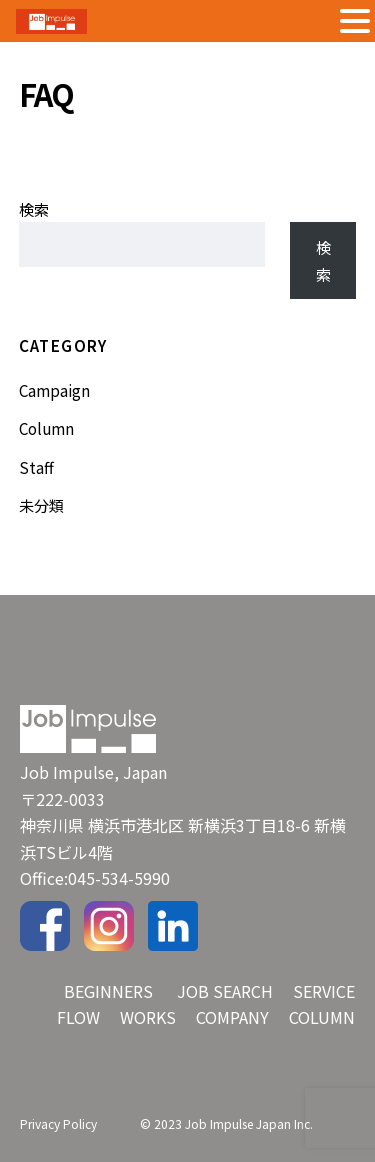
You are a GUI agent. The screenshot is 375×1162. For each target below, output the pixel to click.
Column (46, 428)
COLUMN (322, 1017)
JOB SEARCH (225, 991)
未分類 (41, 505)
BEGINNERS (108, 991)
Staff (36, 467)
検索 (34, 209)
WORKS (148, 1017)
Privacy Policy (58, 1123)
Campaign (54, 390)
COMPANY (232, 1017)
